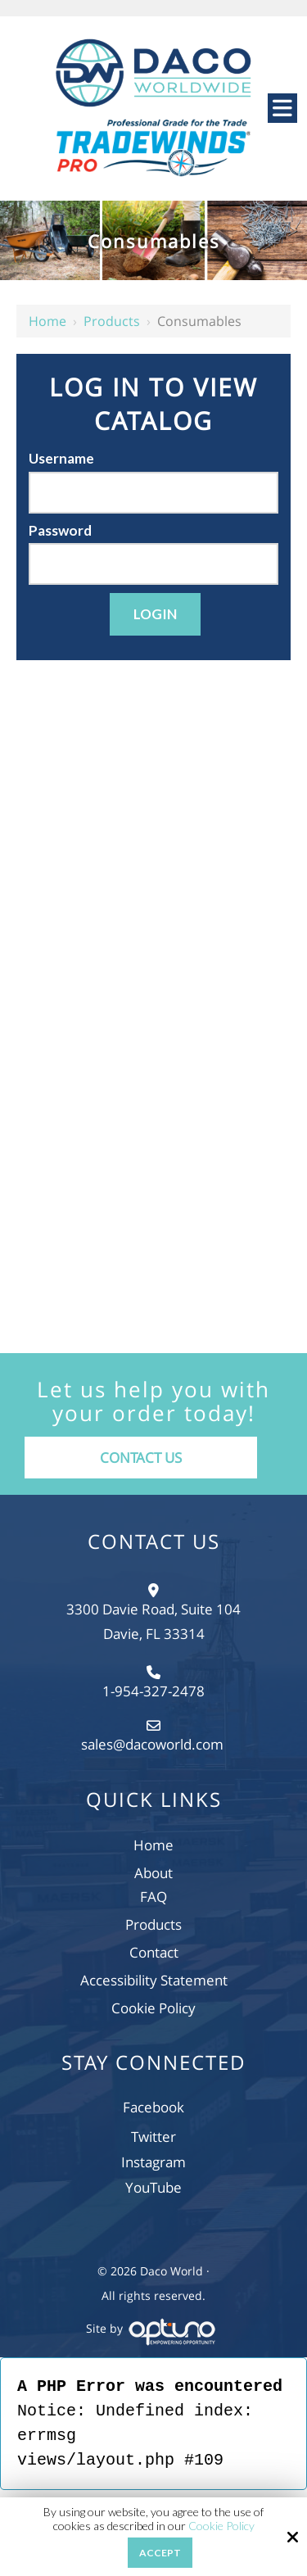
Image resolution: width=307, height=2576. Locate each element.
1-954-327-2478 (153, 1691)
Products (112, 321)
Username (61, 458)
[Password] (153, 564)
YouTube (153, 2187)
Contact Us (141, 1457)
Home (47, 321)
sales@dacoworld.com (154, 1744)
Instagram (153, 2162)
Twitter (153, 2136)
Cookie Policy (221, 2526)
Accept (160, 2553)
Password (60, 530)
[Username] (153, 493)
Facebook (153, 2107)
